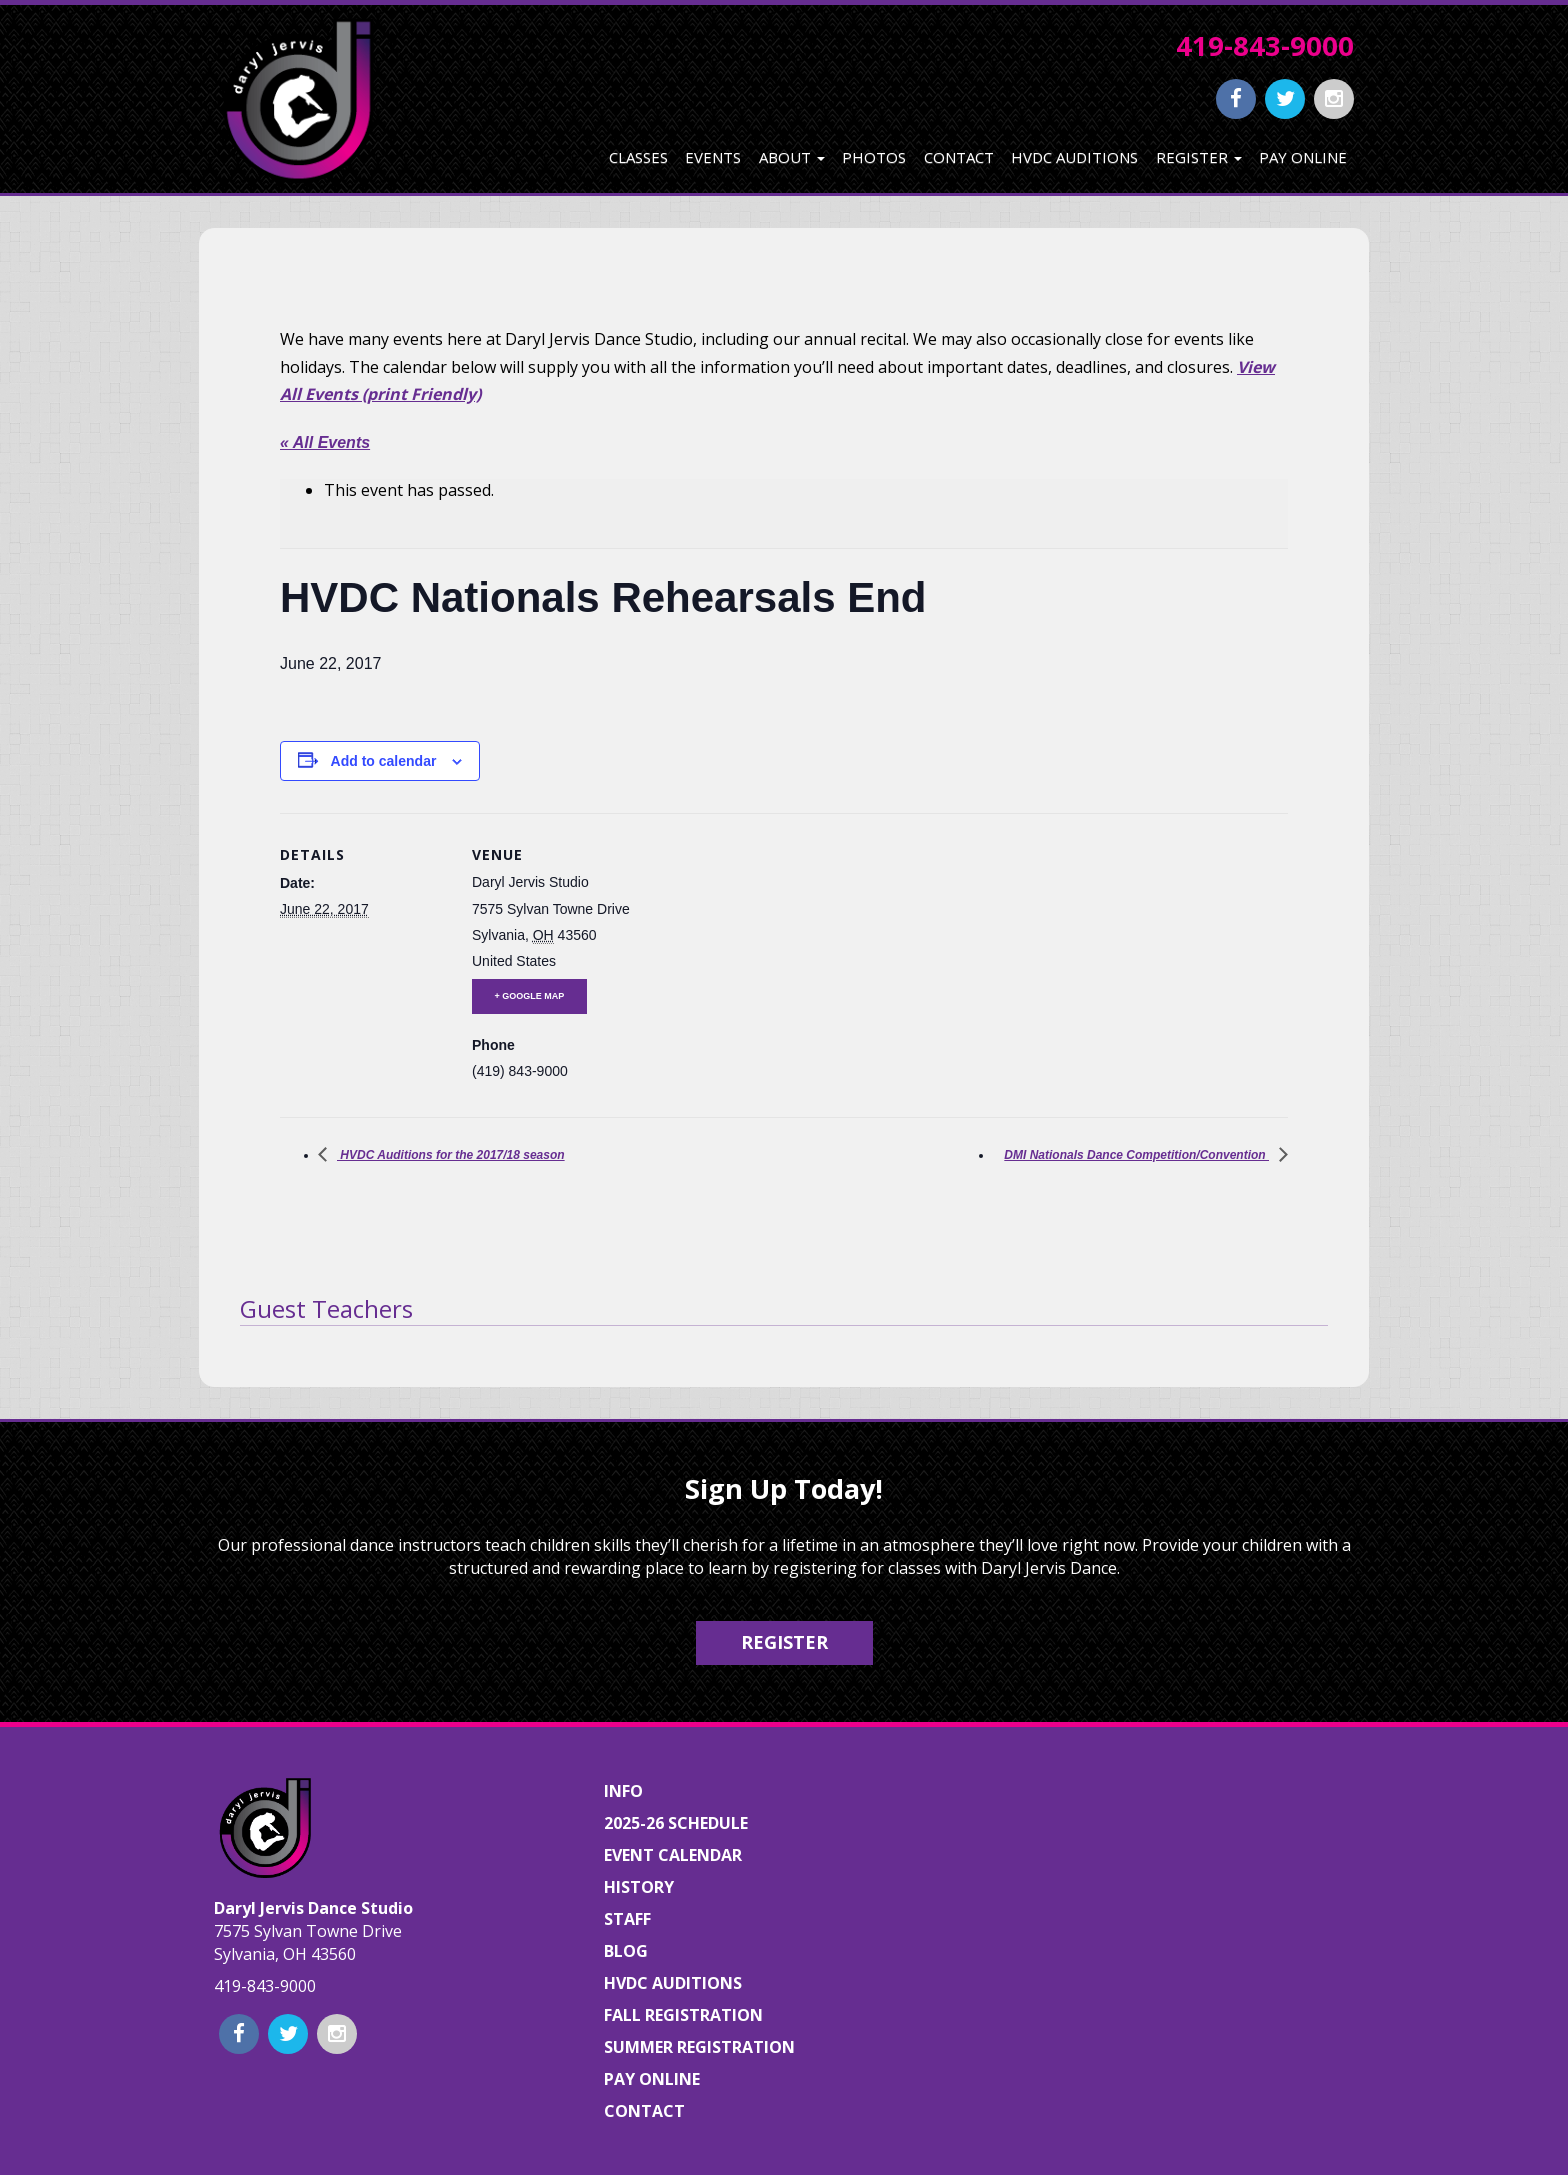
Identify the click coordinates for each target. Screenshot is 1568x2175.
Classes (638, 157)
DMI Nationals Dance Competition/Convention (1136, 1155)
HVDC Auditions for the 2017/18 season (451, 1155)
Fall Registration (683, 2015)
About (792, 157)
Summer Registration (699, 2047)
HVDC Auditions (1074, 157)
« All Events (325, 442)
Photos (874, 157)
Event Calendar (673, 1855)
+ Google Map (530, 996)
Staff (627, 1919)
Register (1199, 157)
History (639, 1887)
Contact (959, 157)
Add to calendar (384, 761)
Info (623, 1791)
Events (713, 157)
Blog (626, 1951)
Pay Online (1303, 157)
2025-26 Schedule (676, 1823)
